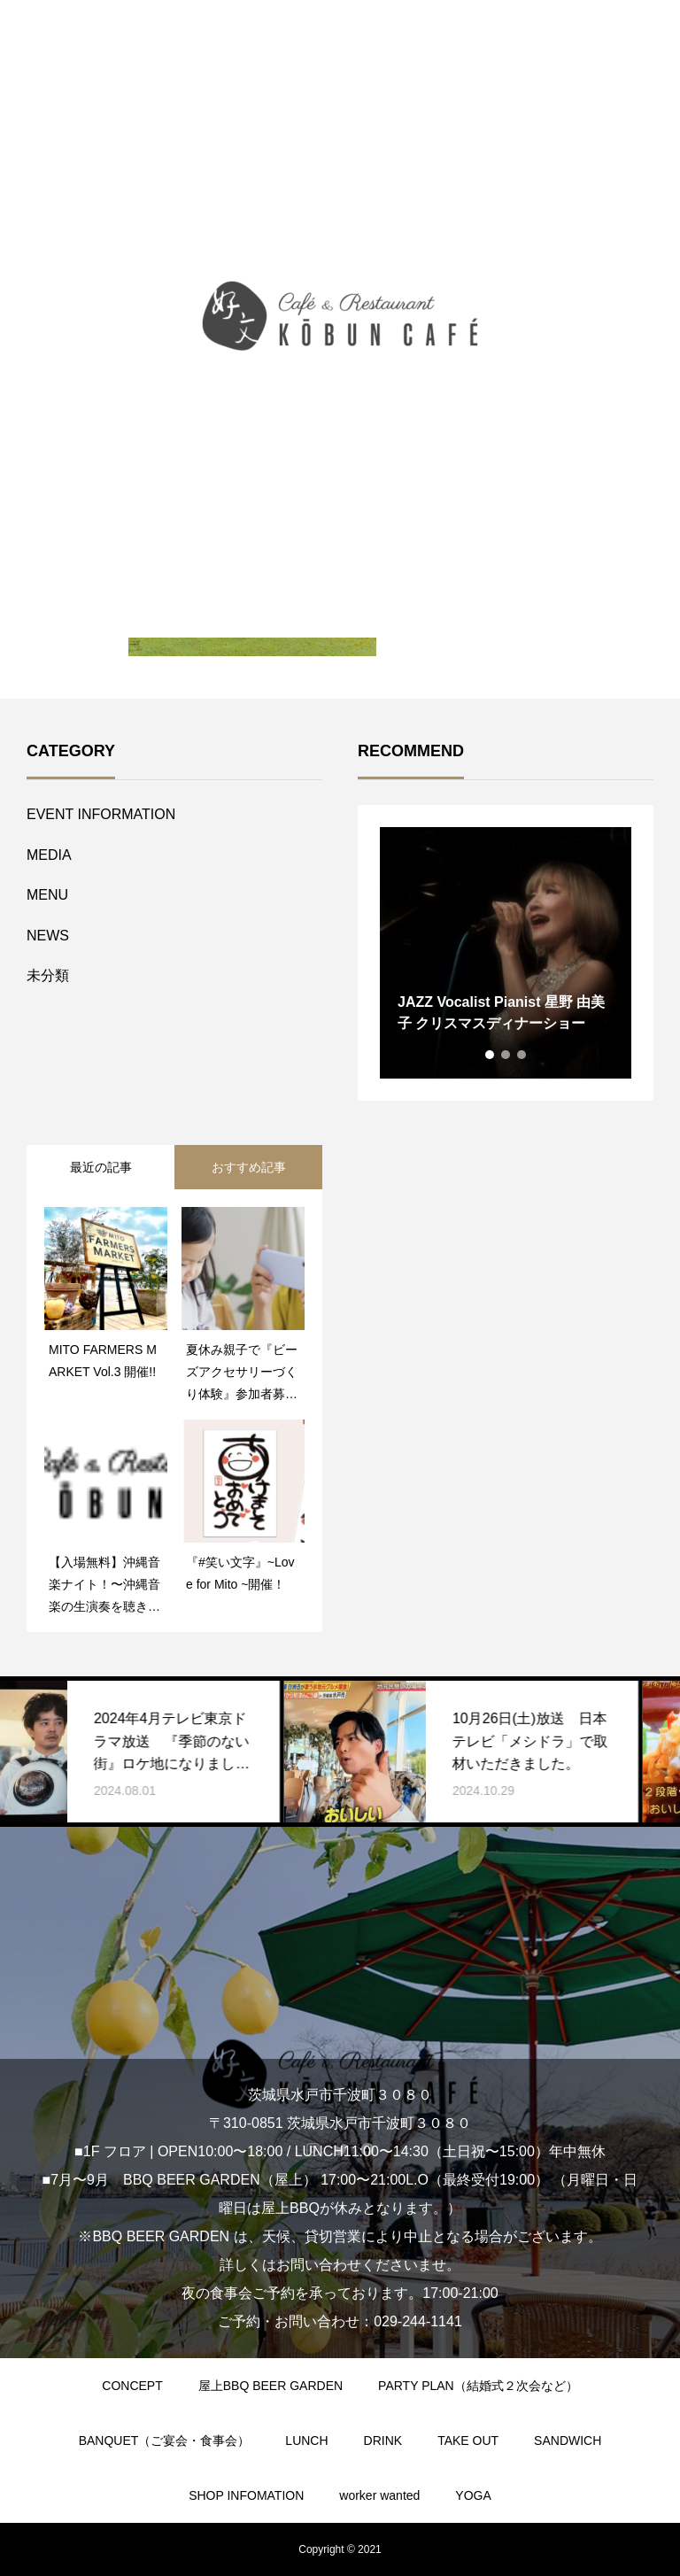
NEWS (48, 935)
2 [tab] (506, 1054)
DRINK (383, 2440)
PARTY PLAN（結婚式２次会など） (478, 2386)
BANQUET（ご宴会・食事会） (165, 2440)
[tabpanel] (505, 953)
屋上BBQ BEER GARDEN (270, 2386)
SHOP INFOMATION (246, 2495)
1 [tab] (490, 1054)
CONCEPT (132, 2386)
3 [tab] (522, 1054)
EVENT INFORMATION (101, 814)
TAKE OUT (467, 2440)
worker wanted (379, 2495)
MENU (47, 894)
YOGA (473, 2495)
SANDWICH (567, 2440)
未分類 (48, 975)
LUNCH (306, 2440)
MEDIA (49, 855)
